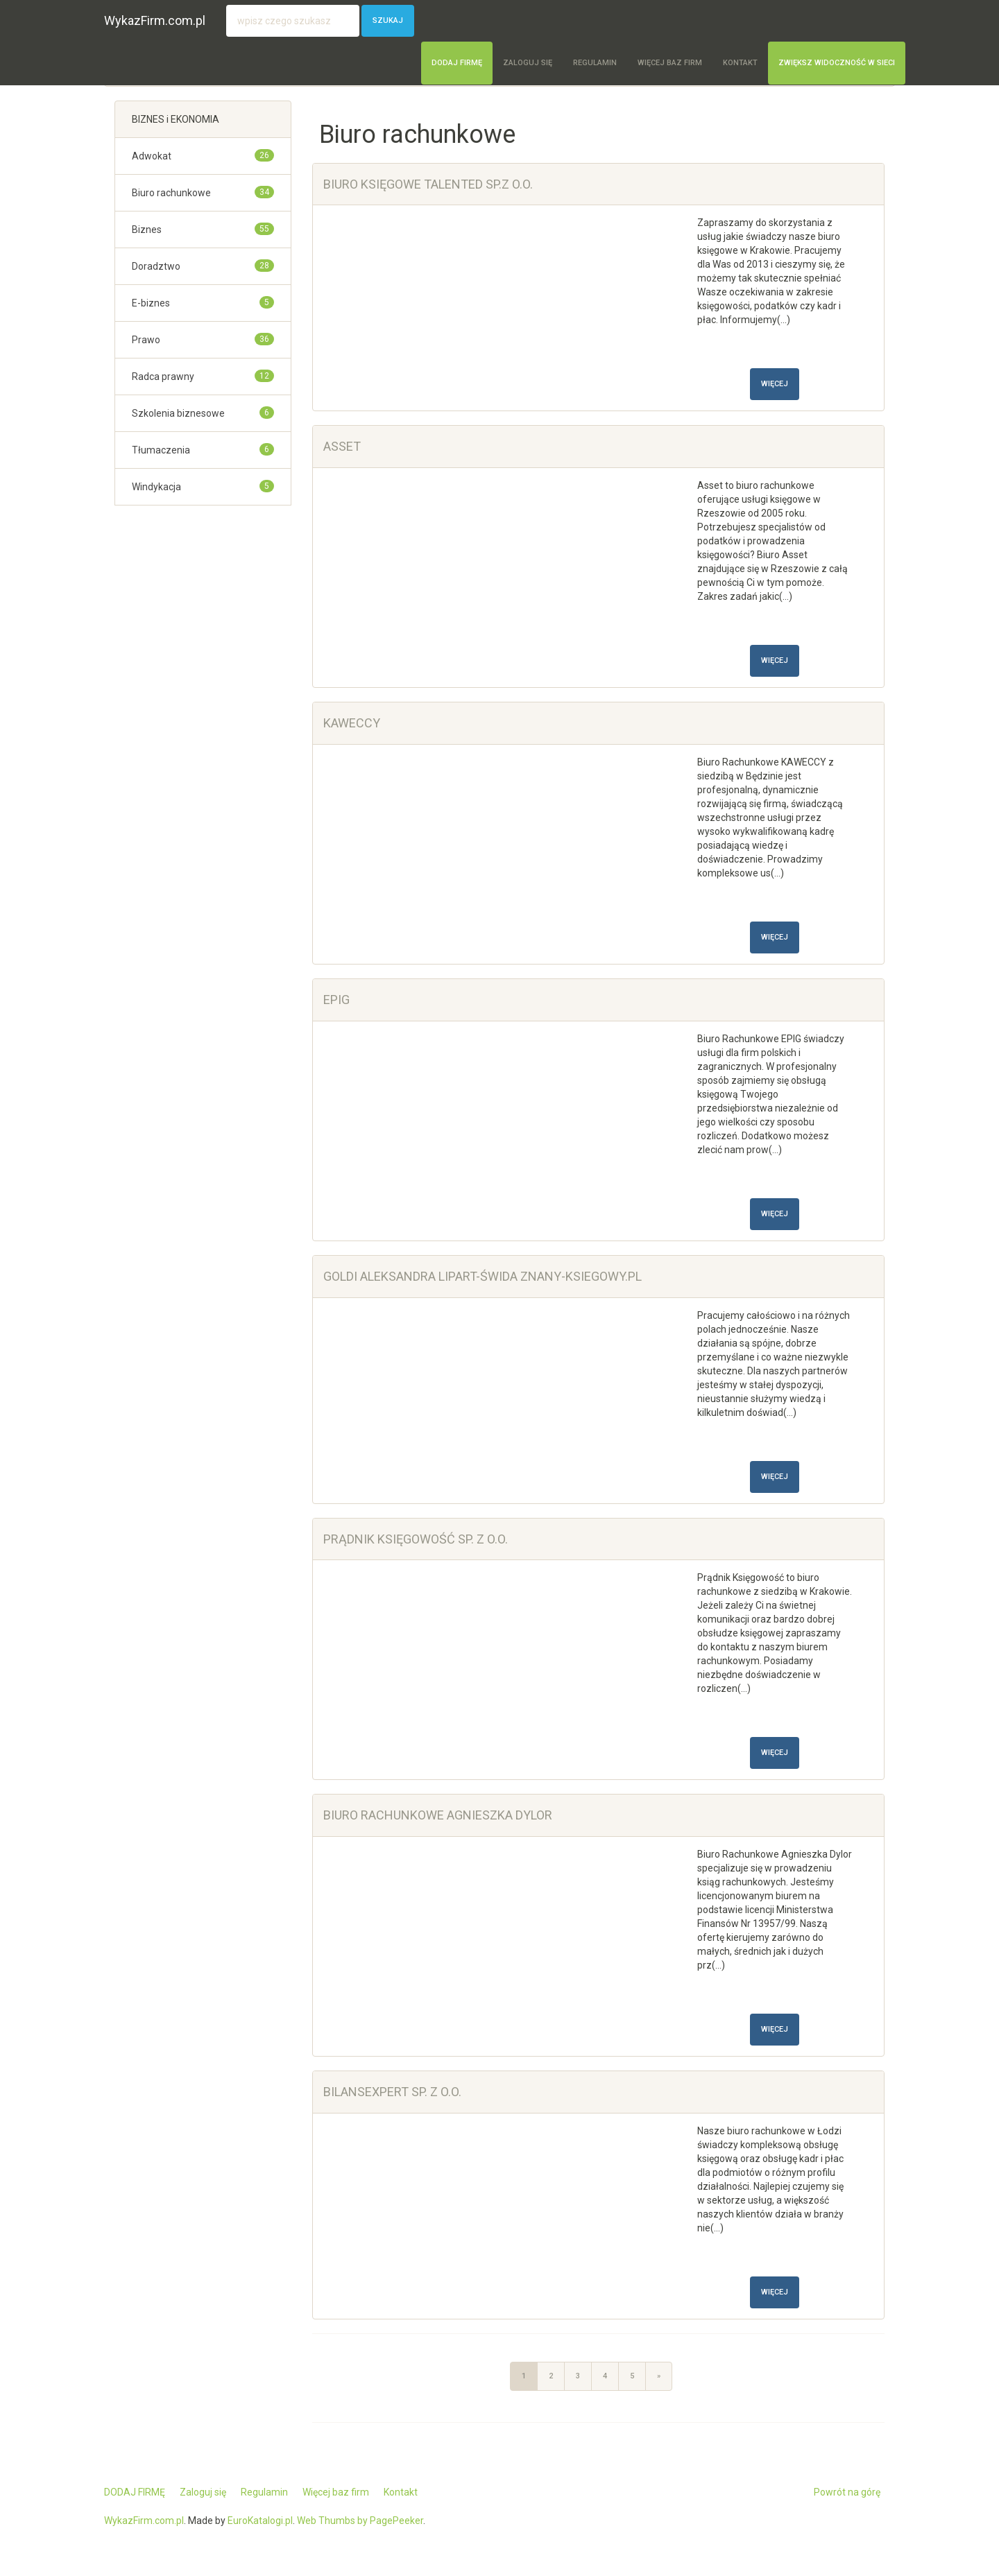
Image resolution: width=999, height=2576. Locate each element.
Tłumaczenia (161, 450)
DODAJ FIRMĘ (457, 62)
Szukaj (388, 20)
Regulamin (595, 62)
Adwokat (151, 156)
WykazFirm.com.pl (154, 20)
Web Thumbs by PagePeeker (360, 2520)
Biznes (147, 229)
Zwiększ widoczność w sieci (836, 62)
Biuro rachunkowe (171, 192)
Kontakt (740, 62)
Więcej (774, 383)
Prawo (146, 339)
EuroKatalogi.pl (260, 2520)
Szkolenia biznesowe (178, 413)
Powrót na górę (847, 2492)
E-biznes (151, 303)
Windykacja (156, 486)
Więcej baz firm (670, 62)
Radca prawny (163, 376)
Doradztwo (156, 266)
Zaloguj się (527, 62)
